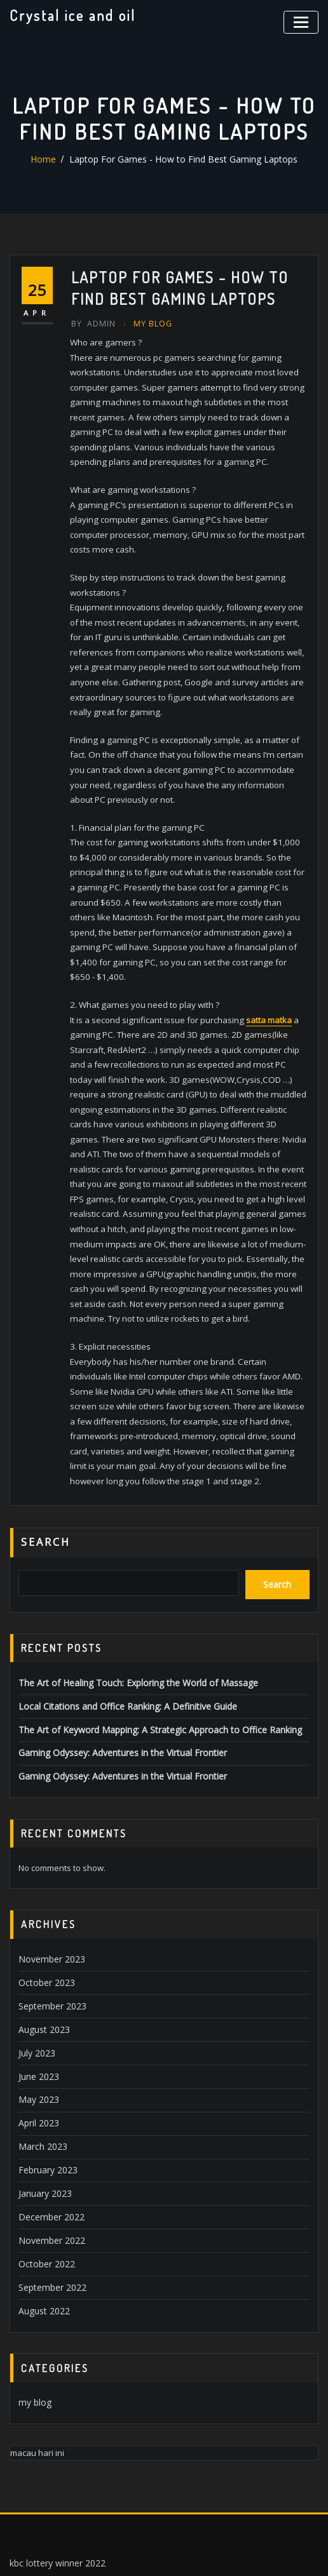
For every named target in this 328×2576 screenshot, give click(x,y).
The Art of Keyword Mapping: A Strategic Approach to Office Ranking (148, 1671)
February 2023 (45, 2098)
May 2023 (36, 2031)
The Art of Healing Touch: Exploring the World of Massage (128, 1627)
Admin (92, 323)
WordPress (159, 2552)
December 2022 (48, 2143)
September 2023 (49, 1942)
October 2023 (43, 1920)
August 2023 (41, 1964)
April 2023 (36, 2054)
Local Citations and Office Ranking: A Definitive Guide (120, 1649)
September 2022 (49, 2210)
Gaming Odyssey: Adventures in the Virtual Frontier (116, 1694)
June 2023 (36, 2009)
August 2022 (41, 2232)
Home (54, 159)
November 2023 (48, 1897)
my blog (149, 323)
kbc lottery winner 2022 (54, 2482)
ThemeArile (287, 2552)
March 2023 (40, 2076)
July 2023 (34, 1986)
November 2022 (48, 2165)
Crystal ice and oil (71, 14)
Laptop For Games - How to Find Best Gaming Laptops (182, 159)
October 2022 (43, 2187)
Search (46, 1491)
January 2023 (43, 2120)
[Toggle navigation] (302, 20)
